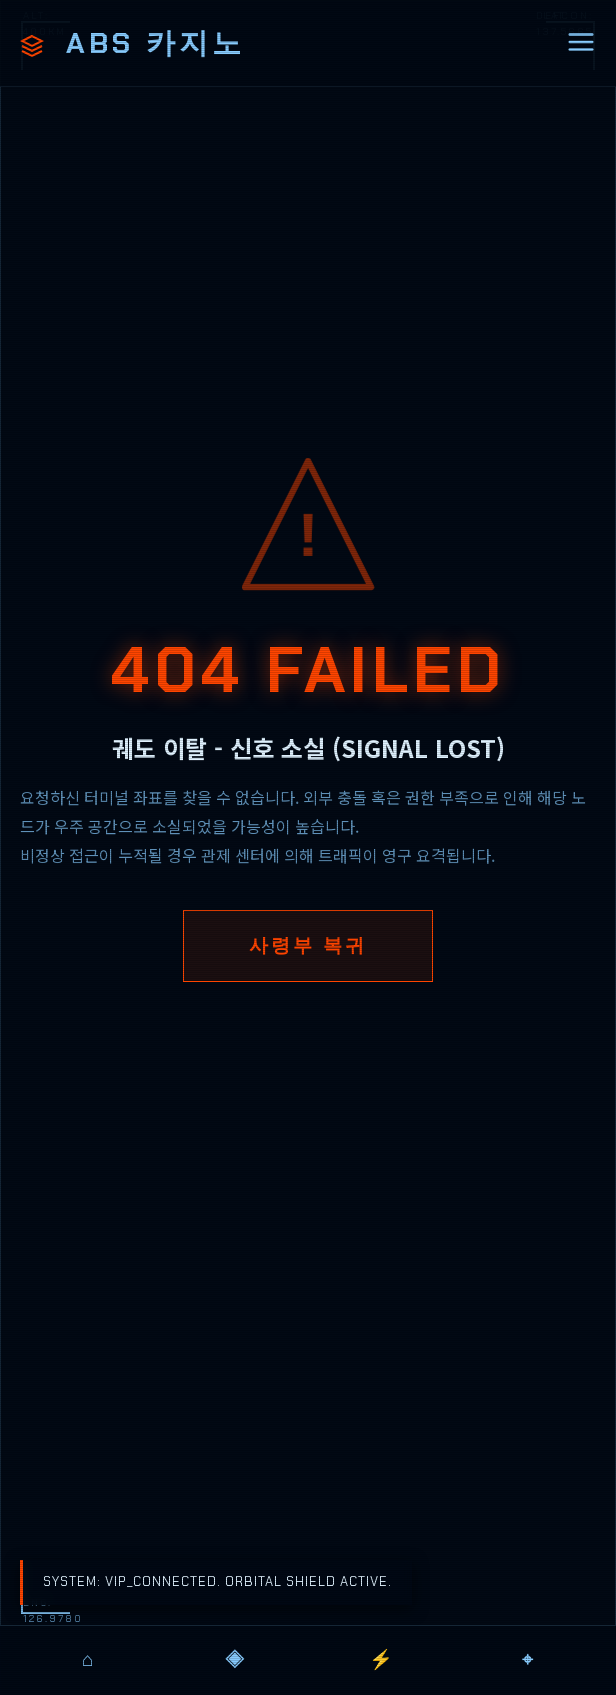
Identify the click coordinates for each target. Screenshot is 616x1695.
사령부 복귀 (308, 945)
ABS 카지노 (132, 43)
